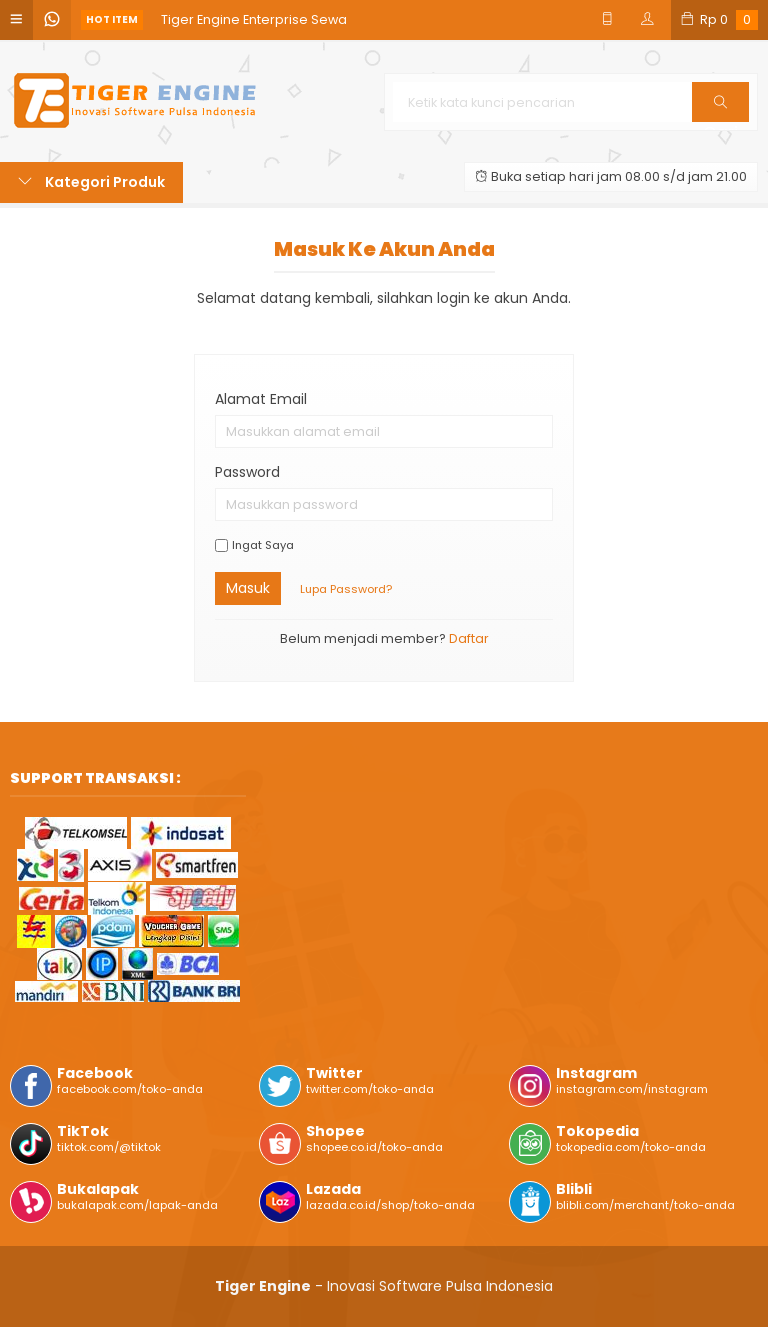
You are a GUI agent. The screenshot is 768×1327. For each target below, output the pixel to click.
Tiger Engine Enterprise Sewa (254, 19)
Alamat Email (261, 399)
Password (247, 472)
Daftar (469, 638)
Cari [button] (720, 108)
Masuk (248, 588)
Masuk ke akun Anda (384, 249)
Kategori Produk (91, 182)
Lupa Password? (346, 589)
